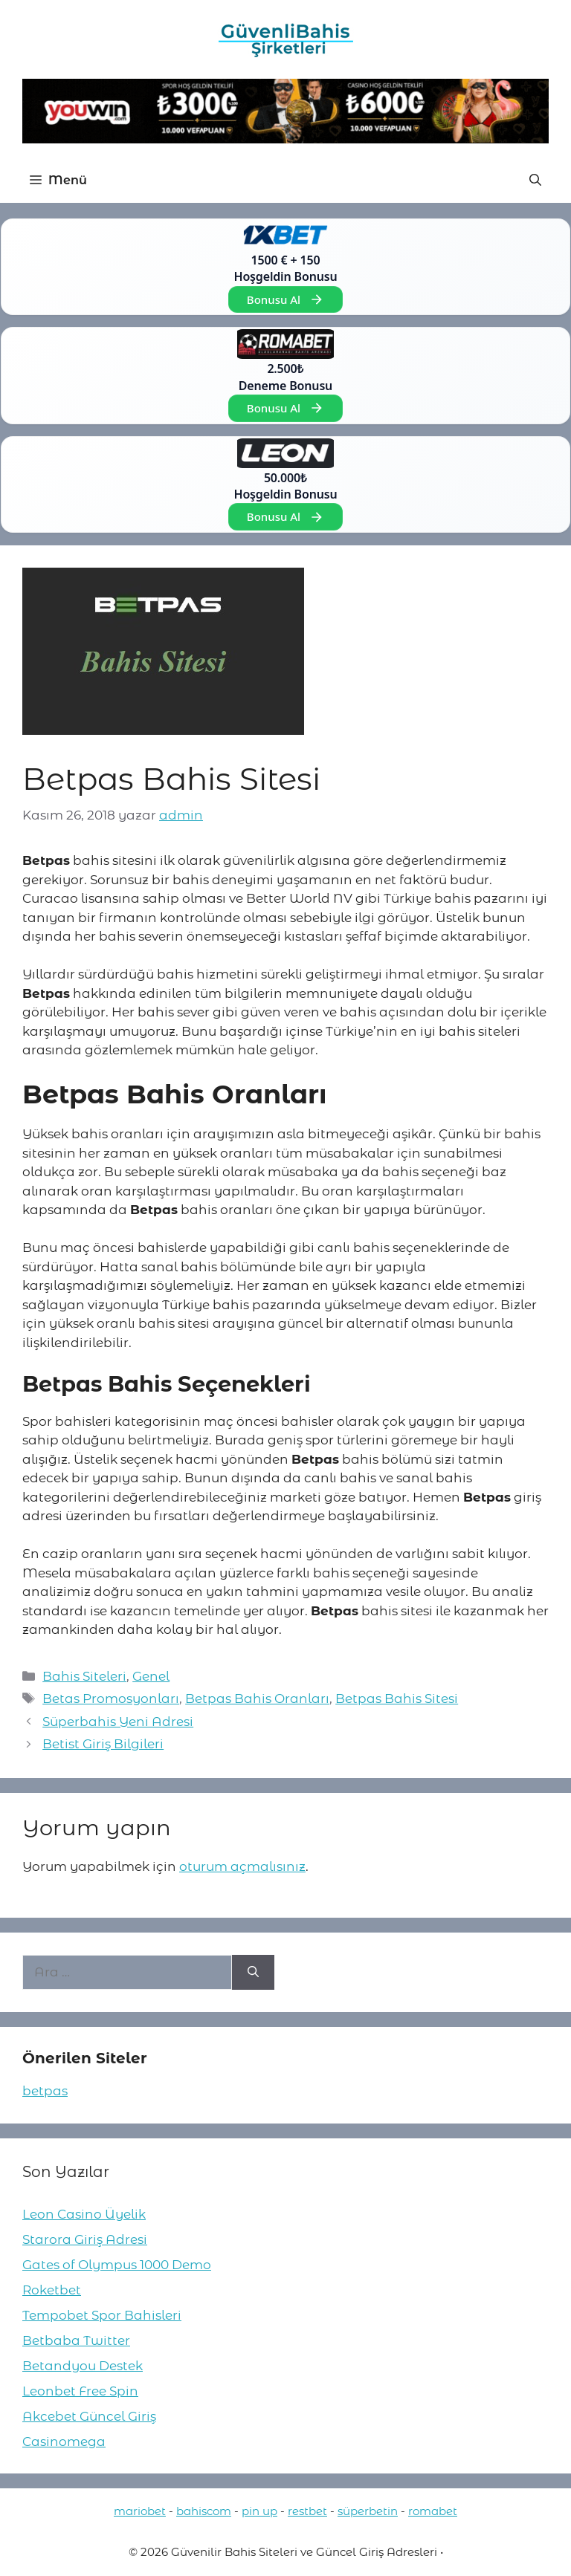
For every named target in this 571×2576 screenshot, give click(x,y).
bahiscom (203, 2511)
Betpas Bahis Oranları (257, 1698)
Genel (151, 1676)
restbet (307, 2511)
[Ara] (253, 1973)
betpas (45, 2090)
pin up (259, 2511)
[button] (535, 180)
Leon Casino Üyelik (84, 2214)
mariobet (140, 2511)
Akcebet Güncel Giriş (89, 2416)
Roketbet (51, 2290)
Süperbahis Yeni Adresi (117, 1721)
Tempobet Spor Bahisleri (101, 2315)
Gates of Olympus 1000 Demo (116, 2264)
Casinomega (64, 2441)
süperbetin (368, 2511)
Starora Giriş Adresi (84, 2239)
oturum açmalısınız (242, 1866)
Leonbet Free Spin (80, 2391)
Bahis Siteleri (84, 1676)
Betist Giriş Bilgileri (103, 1743)
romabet (432, 2511)
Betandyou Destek (82, 2365)
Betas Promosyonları (110, 1698)
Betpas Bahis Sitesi (396, 1698)
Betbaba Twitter (76, 2340)
